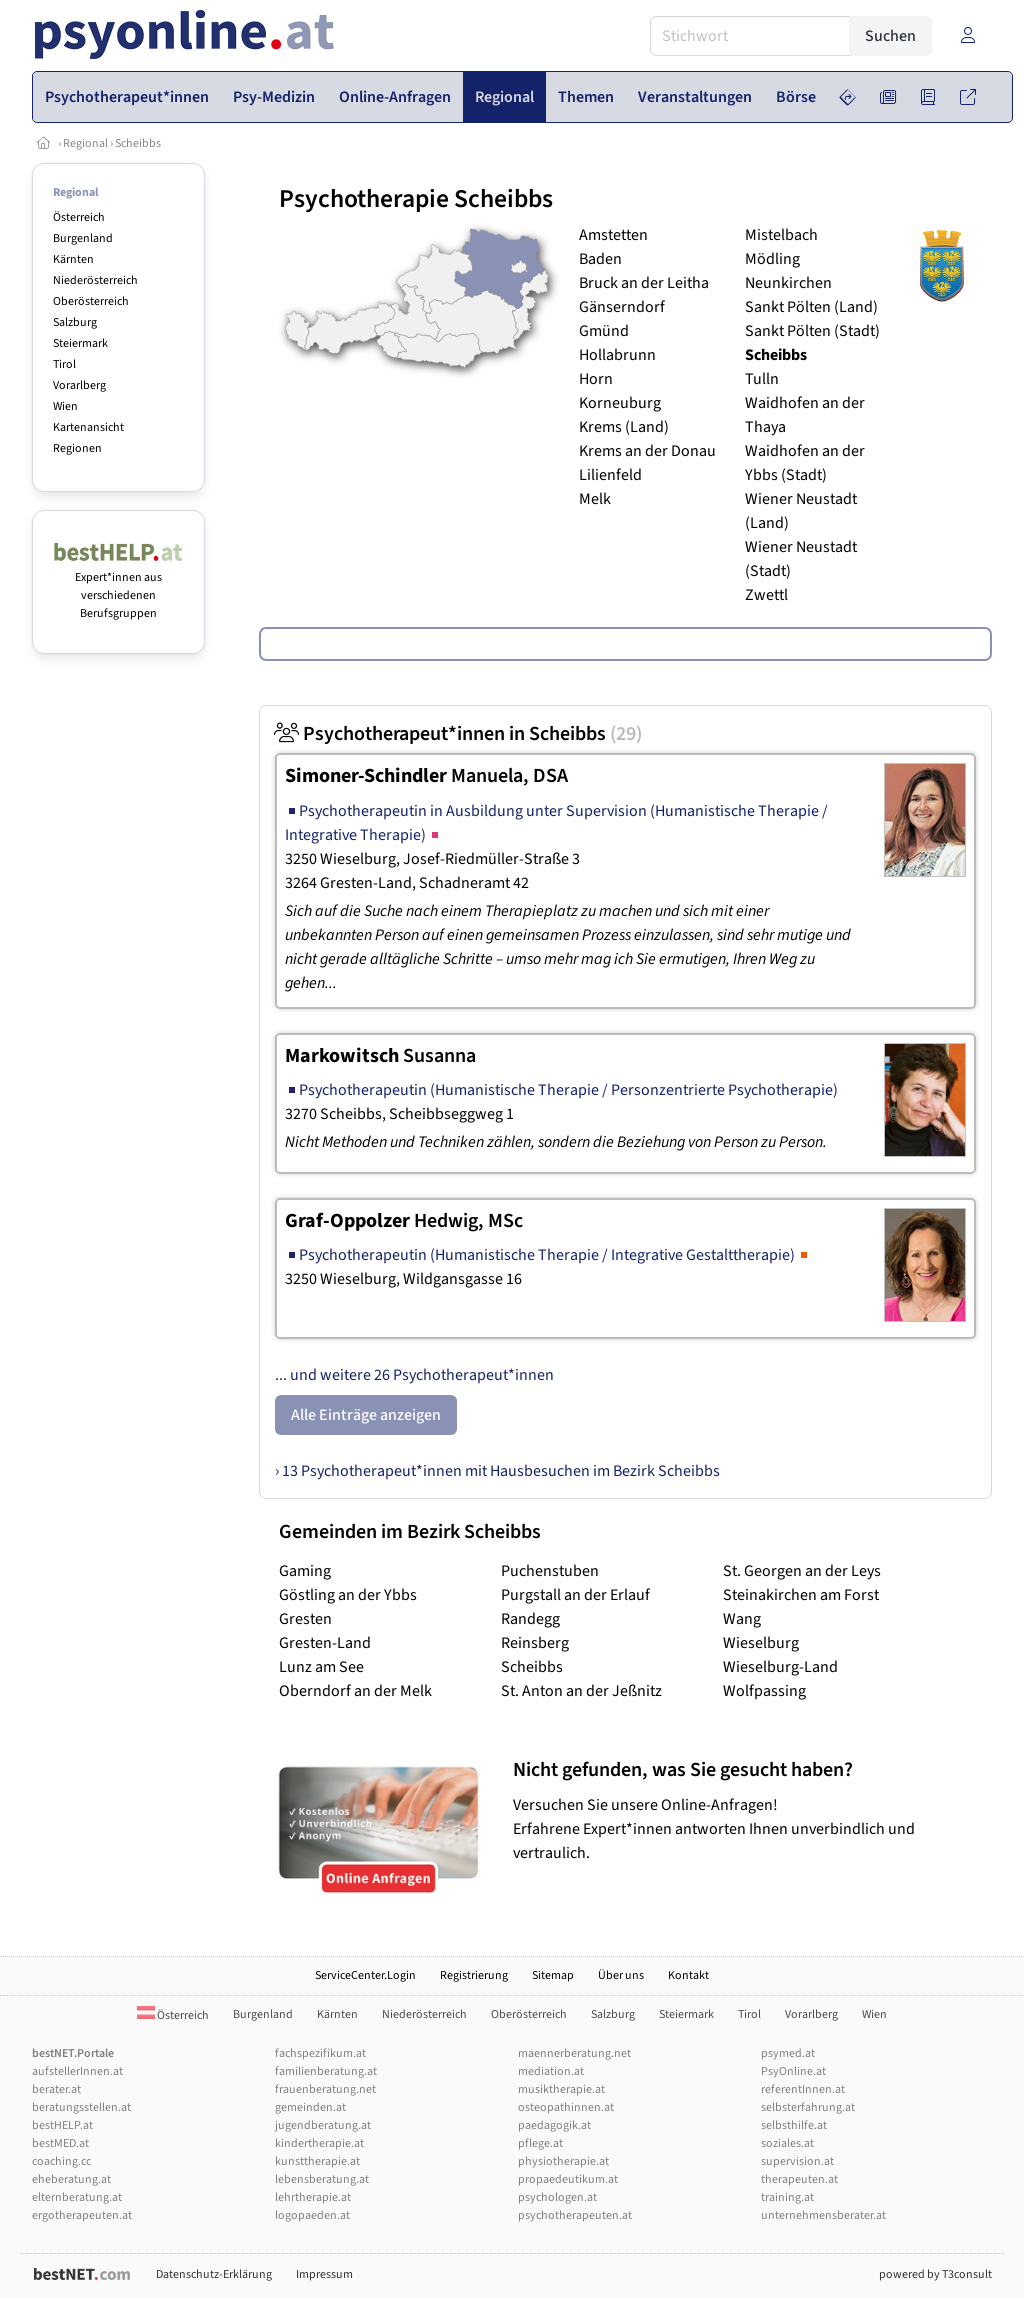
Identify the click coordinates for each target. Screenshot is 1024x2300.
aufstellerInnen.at (77, 2071)
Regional (85, 143)
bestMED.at (60, 2143)
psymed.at (788, 2053)
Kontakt (688, 1975)
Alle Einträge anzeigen (366, 1415)
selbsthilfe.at (794, 2125)
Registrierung (474, 1975)
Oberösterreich (91, 301)
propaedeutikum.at (568, 2179)
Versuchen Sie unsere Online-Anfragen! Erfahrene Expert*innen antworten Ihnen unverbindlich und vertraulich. (747, 1810)
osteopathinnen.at (566, 2107)
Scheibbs (138, 143)
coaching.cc (61, 2161)
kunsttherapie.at (317, 2161)
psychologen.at (557, 2197)
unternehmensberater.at (823, 2215)
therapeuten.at (799, 2179)
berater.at (56, 2089)
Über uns (621, 1975)
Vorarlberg (79, 385)
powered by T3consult (935, 2274)
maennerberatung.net (574, 2053)
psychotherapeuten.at (575, 2215)
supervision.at (797, 2161)
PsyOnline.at (793, 2071)
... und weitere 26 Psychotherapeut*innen (414, 1375)
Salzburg (75, 322)
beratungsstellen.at (81, 2107)
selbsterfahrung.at (808, 2107)
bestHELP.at (62, 2125)
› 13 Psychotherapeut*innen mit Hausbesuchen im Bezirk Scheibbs (497, 1471)
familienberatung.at (326, 2071)
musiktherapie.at (561, 2089)
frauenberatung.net (325, 2089)
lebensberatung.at (322, 2179)
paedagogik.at (554, 2125)
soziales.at (787, 2143)
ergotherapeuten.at (82, 2215)
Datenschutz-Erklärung (214, 2274)
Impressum (324, 2274)
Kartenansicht (88, 427)
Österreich (79, 217)
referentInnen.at (803, 2089)
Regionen (77, 448)
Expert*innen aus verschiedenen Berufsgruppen (118, 586)
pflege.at (540, 2143)
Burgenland (83, 238)
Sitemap (553, 1975)
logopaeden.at (312, 2215)
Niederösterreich (95, 280)
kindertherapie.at (319, 2143)
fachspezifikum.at (320, 2053)
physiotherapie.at (563, 2161)
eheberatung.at (71, 2179)
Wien (65, 406)
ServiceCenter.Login (365, 1975)
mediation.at (551, 2071)
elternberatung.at (77, 2197)
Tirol (64, 364)
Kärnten (73, 259)
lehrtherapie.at (313, 2197)
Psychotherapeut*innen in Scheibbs (458, 734)
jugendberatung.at (323, 2125)
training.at (787, 2197)
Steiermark (80, 343)
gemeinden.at (310, 2107)
